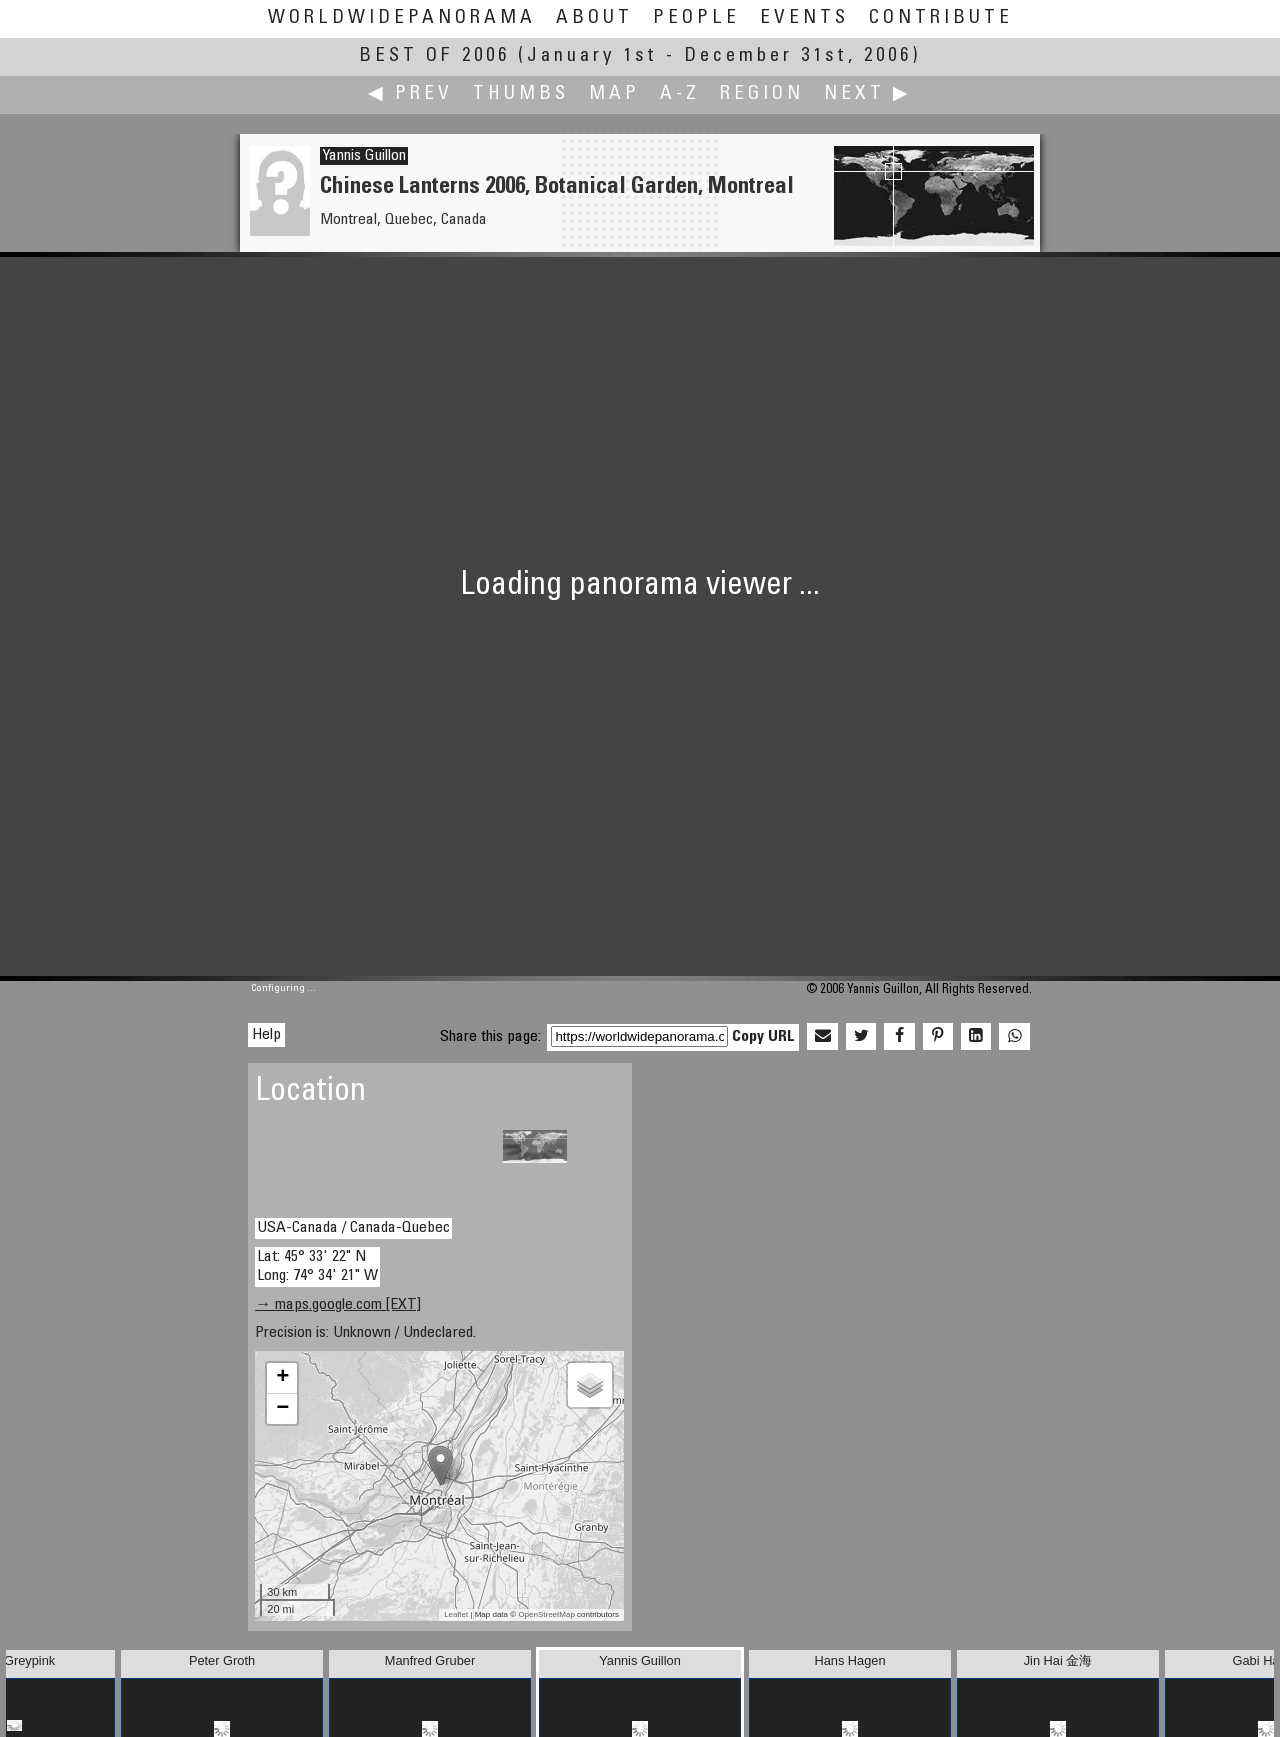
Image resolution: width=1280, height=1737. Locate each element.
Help (266, 1035)
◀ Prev (410, 94)
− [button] (282, 1409)
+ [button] (282, 1378)
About (594, 18)
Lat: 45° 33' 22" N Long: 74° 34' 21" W (317, 1266)
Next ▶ (868, 94)
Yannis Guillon (364, 156)
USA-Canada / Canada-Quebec (353, 1228)
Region (762, 94)
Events (804, 18)
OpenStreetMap (546, 1614)
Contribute (941, 18)
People (696, 18)
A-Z (680, 94)
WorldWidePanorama (402, 18)
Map (614, 94)
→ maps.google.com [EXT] (338, 1305)
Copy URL (763, 1037)
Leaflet (456, 1614)
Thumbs (521, 94)
